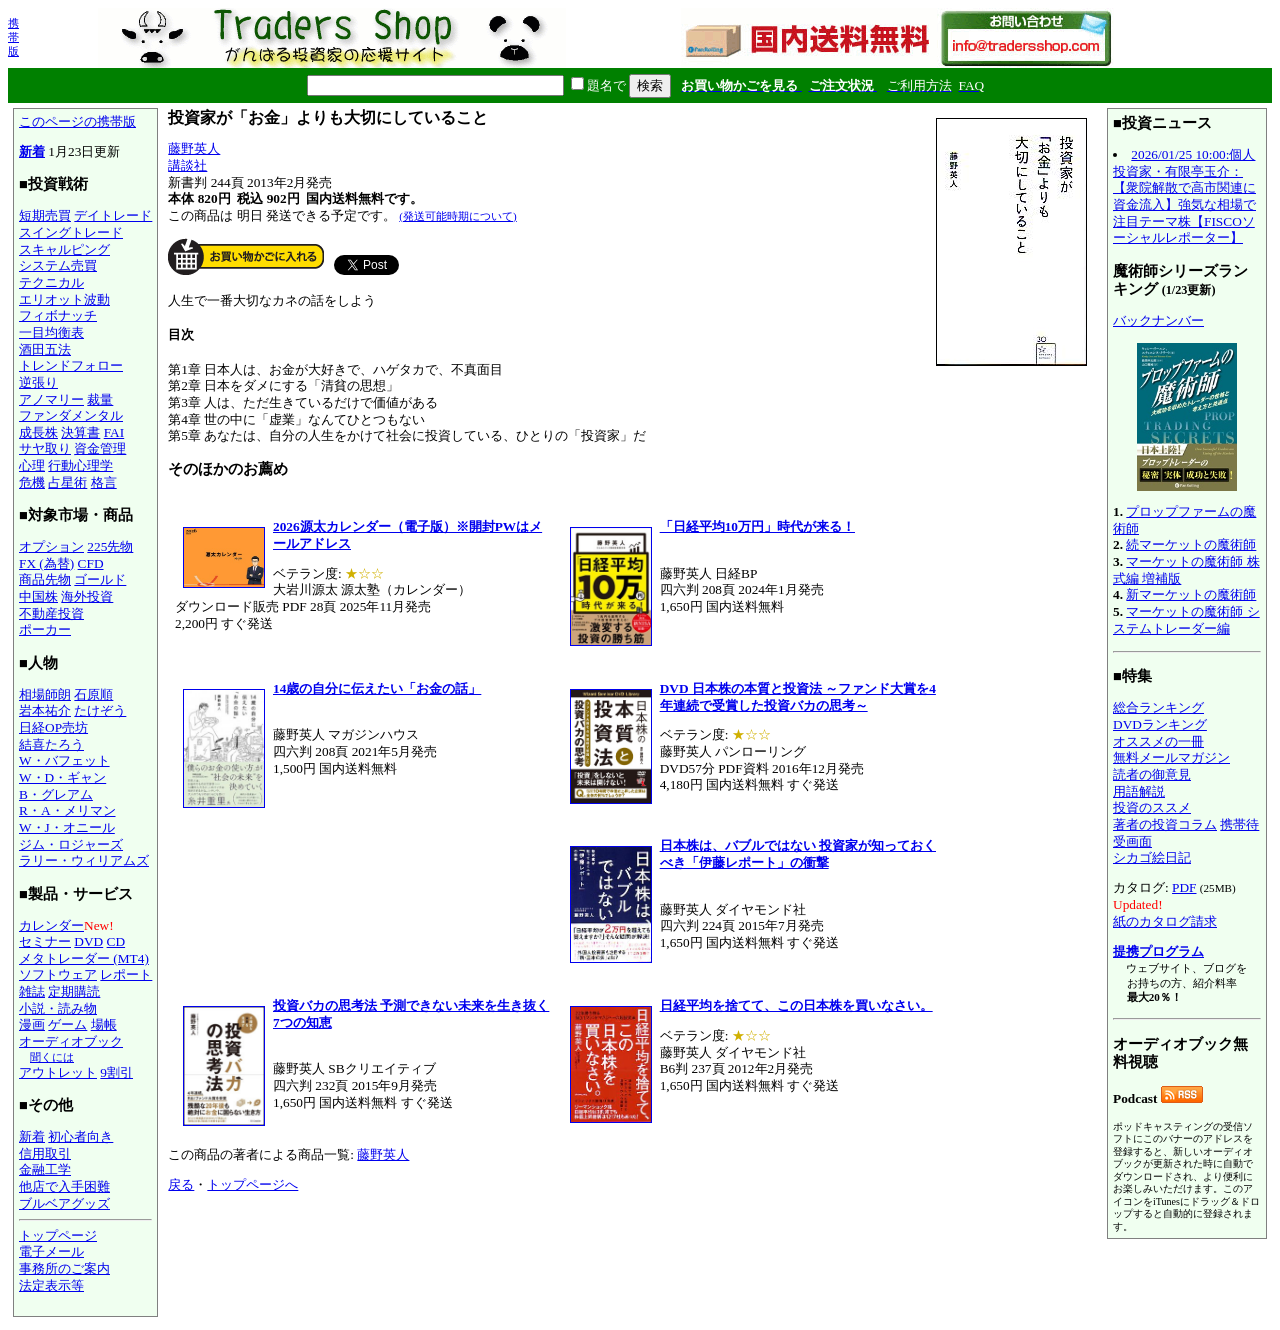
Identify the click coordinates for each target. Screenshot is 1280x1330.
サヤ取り (45, 448)
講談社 (187, 165)
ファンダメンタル (71, 415)
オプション (51, 546)
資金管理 (100, 448)
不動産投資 (51, 613)
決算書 (80, 432)
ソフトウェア (58, 974)
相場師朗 (45, 694)
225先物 (110, 546)
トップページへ (252, 1184)
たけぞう (100, 710)
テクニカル (51, 282)
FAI (114, 432)
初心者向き (80, 1136)
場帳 (104, 1024)
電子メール (51, 1251)
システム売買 (58, 265)
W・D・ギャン (62, 777)
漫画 (32, 1024)
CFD (91, 563)
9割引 (116, 1072)
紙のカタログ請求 (1165, 921)
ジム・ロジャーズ (71, 844)
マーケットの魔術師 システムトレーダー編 (1186, 620)
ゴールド (100, 579)
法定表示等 (51, 1285)
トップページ (58, 1235)
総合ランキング (1158, 707)
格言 (104, 482)
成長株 (38, 432)
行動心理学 (80, 465)
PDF (1184, 887)
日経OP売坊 (53, 727)
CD (116, 941)
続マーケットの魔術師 (1191, 544)
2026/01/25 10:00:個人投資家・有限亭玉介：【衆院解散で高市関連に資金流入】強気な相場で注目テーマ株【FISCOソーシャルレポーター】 (1184, 196)
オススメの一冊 (1158, 741)
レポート (126, 974)
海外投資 (87, 596)
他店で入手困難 (64, 1186)
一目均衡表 (51, 332)
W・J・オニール (67, 827)
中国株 (38, 596)
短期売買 (45, 215)
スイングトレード (71, 232)
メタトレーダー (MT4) (84, 958)
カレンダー (51, 925)
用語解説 (1139, 791)
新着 (32, 151)
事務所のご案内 (64, 1268)
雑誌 (32, 991)
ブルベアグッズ (64, 1203)
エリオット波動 (64, 299)
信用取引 (45, 1153)
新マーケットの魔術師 (1191, 594)
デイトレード (113, 215)
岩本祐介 (45, 710)
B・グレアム (56, 794)
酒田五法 (45, 349)
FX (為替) (46, 563)
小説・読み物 (58, 1008)
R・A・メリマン (67, 810)
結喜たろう (51, 744)
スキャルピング (64, 249)
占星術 (67, 482)
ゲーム (67, 1024)
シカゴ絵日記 (1152, 857)
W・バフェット (64, 760)
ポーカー (45, 629)
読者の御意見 (1152, 774)
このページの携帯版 (77, 121)
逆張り (38, 382)
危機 (32, 482)
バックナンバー (1158, 320)
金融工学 (45, 1169)
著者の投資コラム (1165, 824)
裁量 (100, 399)
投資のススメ (1152, 807)
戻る (181, 1184)
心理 (32, 465)
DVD (88, 941)
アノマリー (51, 399)
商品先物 (45, 579)
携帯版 (13, 37)
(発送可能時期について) (457, 216)
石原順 (93, 694)
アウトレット (58, 1072)
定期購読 (74, 991)
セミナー (45, 941)
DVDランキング (1160, 724)
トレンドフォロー (71, 365)
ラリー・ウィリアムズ (84, 860)
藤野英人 (194, 148)
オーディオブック (71, 1041)
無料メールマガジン (1171, 757)
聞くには (52, 1057)
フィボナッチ (58, 315)
